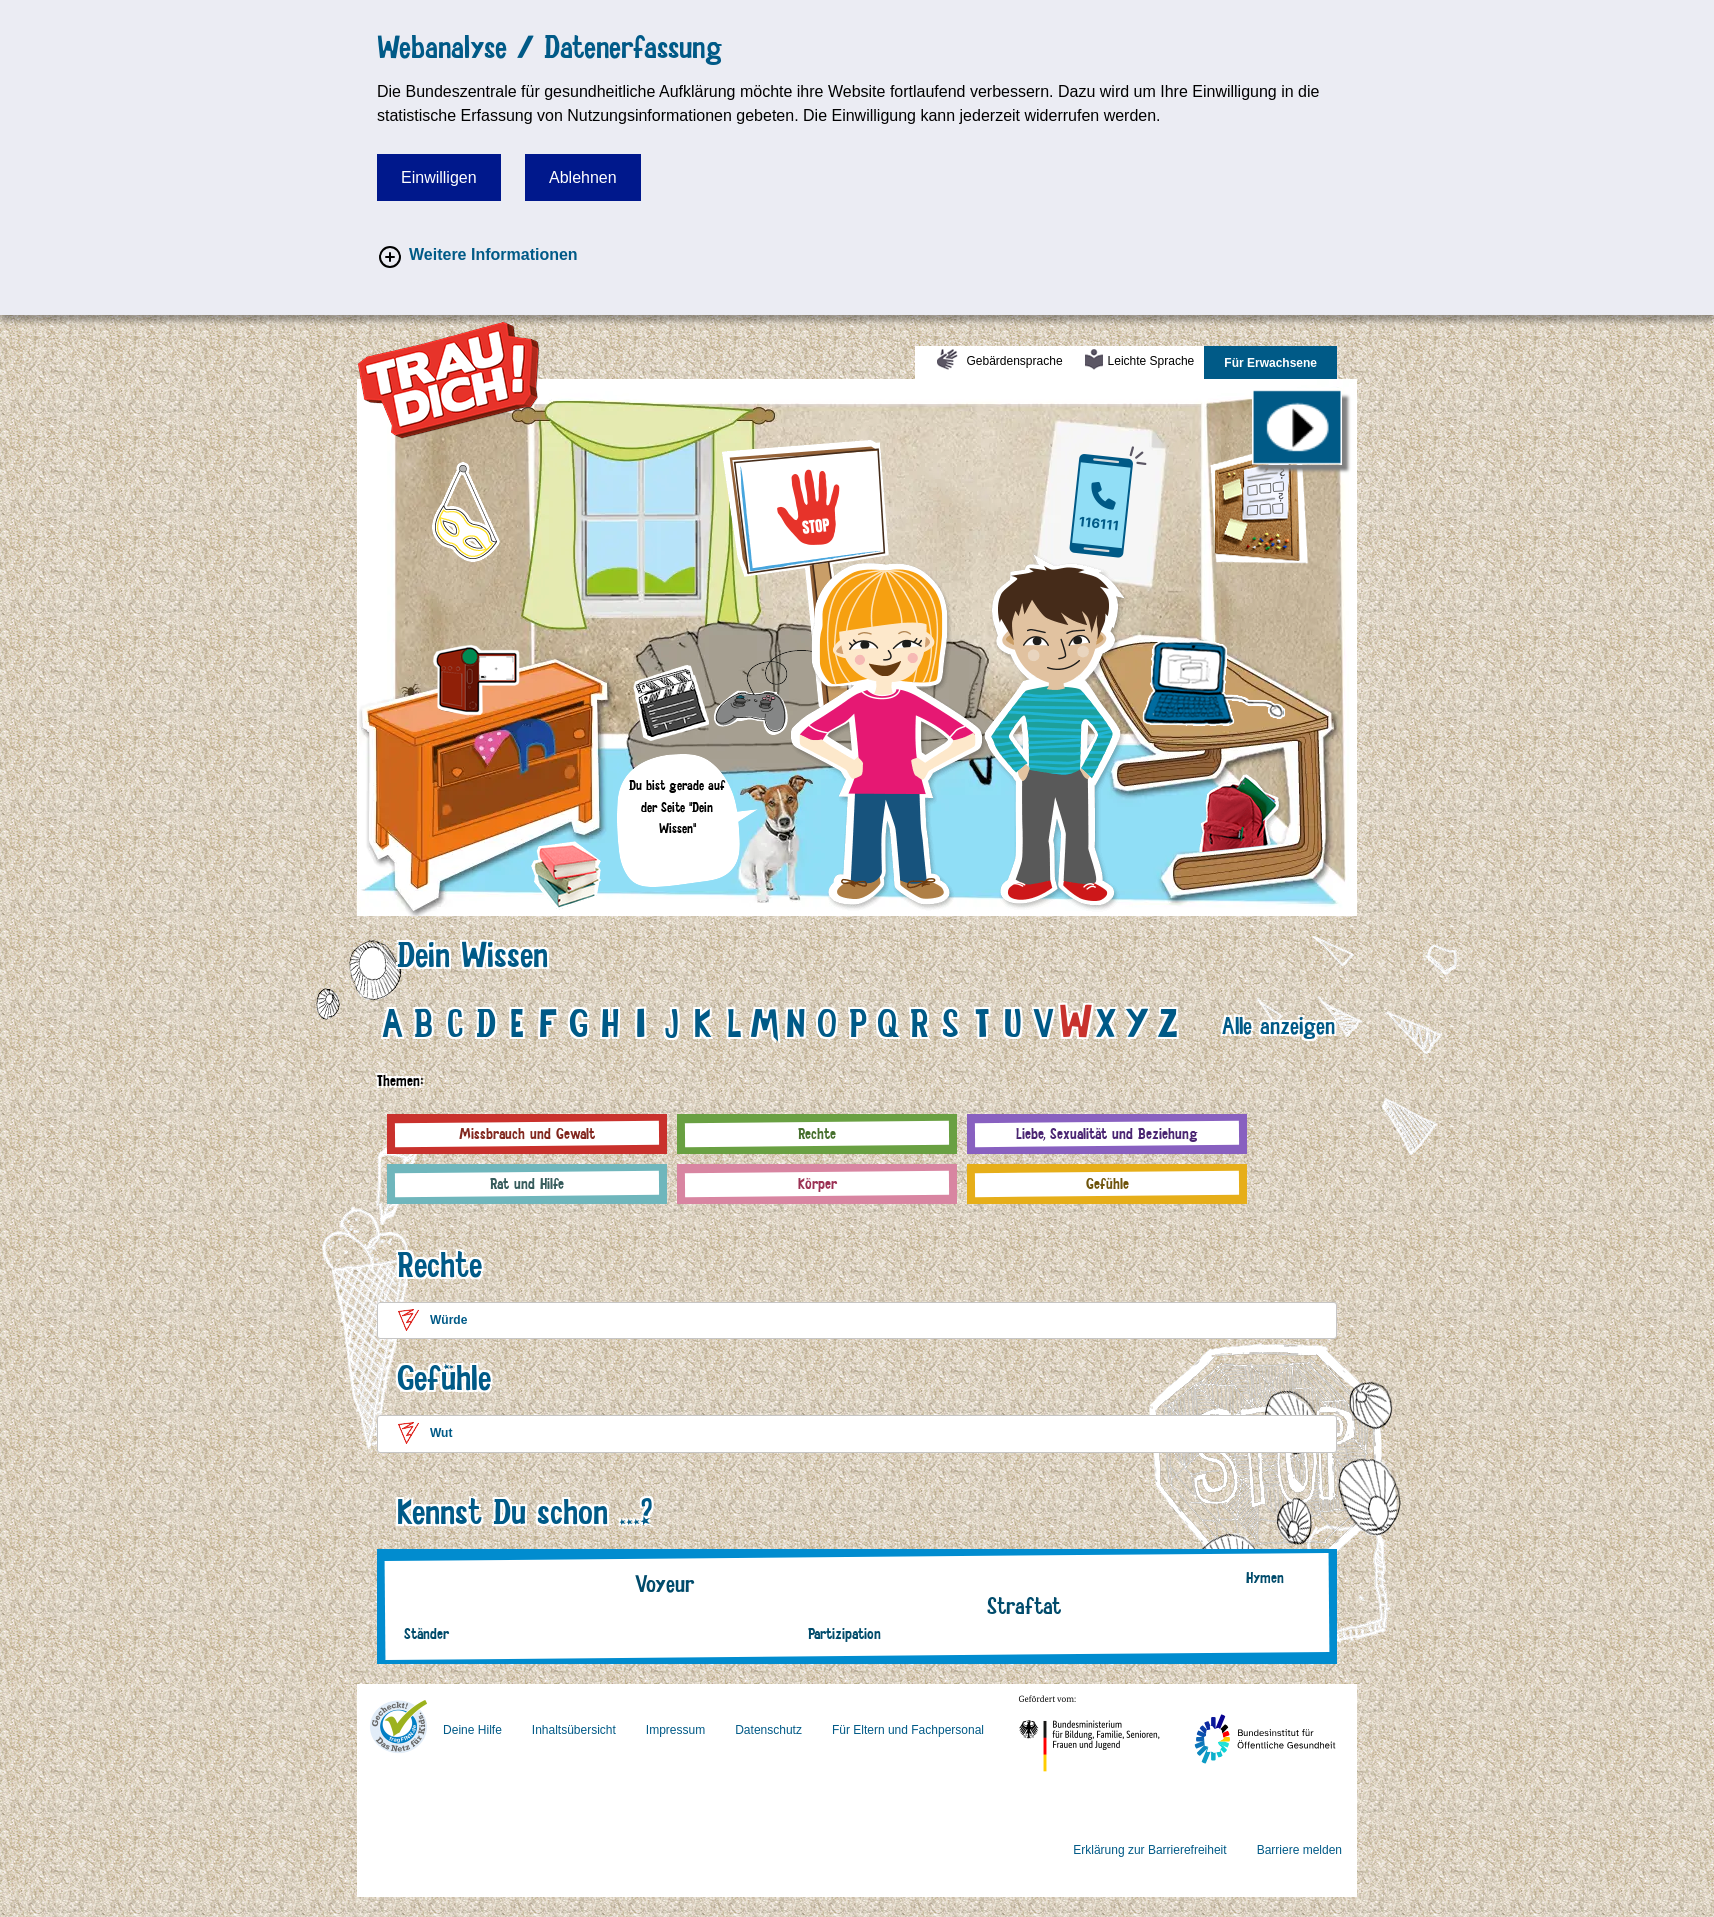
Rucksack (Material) (1284, 792)
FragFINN (398, 1724)
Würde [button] (448, 1320)
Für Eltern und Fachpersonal (908, 1730)
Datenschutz (768, 1730)
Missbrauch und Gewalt (527, 1133)
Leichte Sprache (1156, 367)
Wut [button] (441, 1433)
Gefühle (1107, 1183)
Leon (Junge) (1086, 581)
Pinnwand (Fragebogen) (1322, 466)
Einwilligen (439, 177)
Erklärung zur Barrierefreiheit (1149, 1850)
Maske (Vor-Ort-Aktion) (520, 488)
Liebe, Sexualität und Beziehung (1107, 1133)
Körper (817, 1183)
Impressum (675, 1730)
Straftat (1024, 1605)
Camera (565, 671)
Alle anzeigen (1278, 1025)
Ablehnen (583, 177)
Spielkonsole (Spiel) (822, 677)
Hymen (1265, 1577)
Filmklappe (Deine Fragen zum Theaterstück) (669, 692)
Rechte (817, 1133)
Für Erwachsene (1280, 367)
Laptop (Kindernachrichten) (1279, 592)
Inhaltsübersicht (574, 1730)
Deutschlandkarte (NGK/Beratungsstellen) (1148, 466)
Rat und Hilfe (527, 1183)
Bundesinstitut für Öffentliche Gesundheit (1308, 1711)
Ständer (426, 1633)
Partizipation (844, 1633)
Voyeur (664, 1583)
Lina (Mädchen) (891, 589)
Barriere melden (1299, 1850)
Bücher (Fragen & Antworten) (595, 861)
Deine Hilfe (472, 1730)
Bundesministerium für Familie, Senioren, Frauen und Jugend (1129, 1711)
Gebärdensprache (1012, 367)
